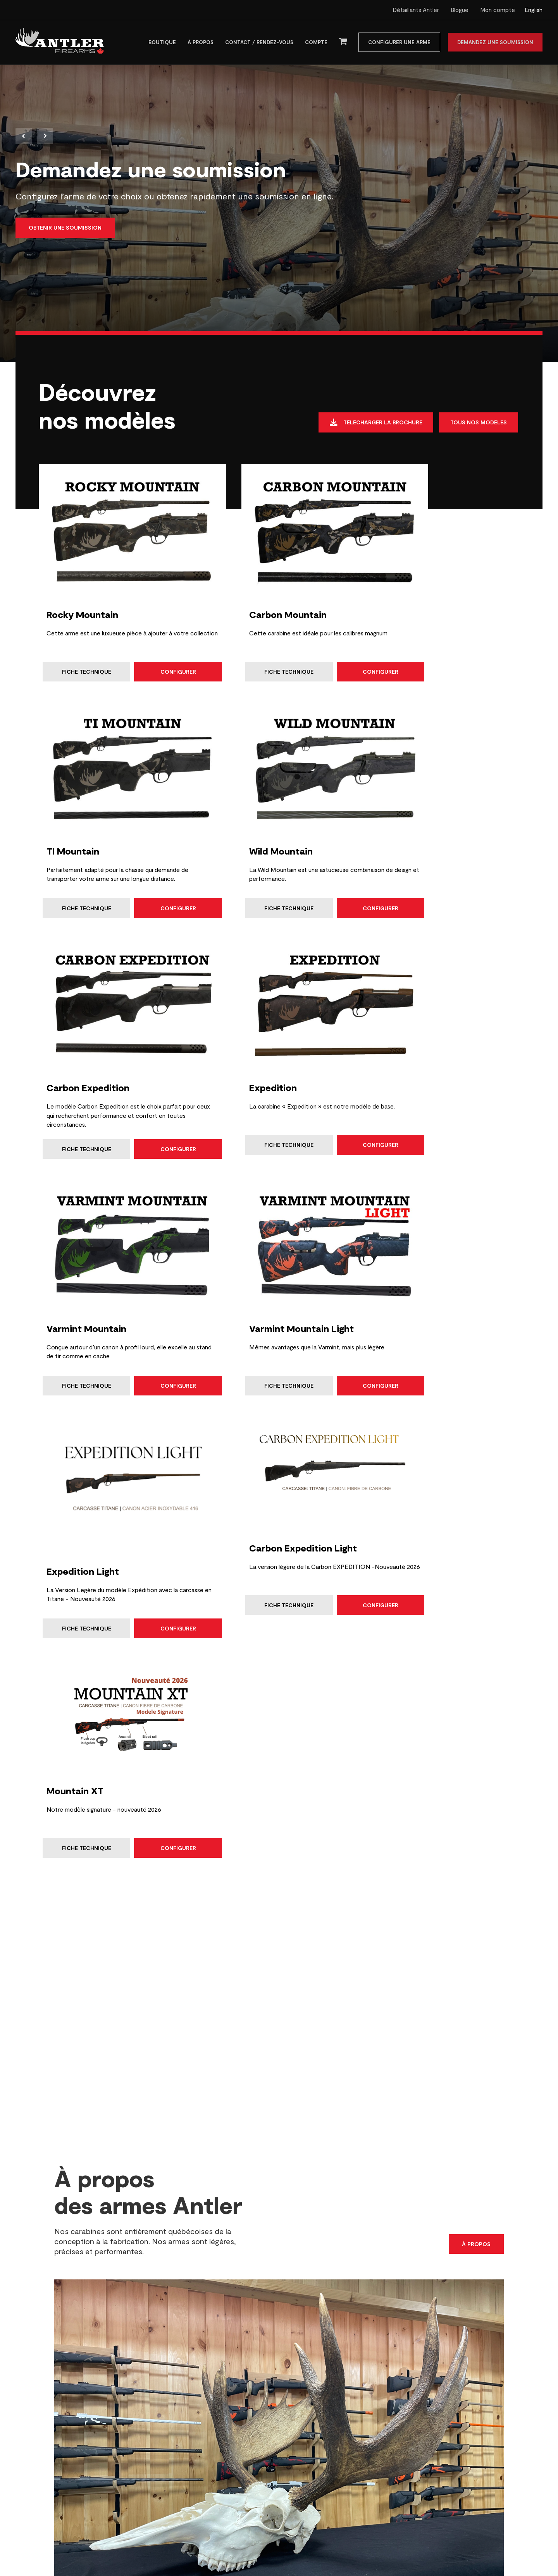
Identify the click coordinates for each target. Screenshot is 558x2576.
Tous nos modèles (478, 425)
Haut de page (512, 2542)
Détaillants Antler (416, 9)
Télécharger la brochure (371, 425)
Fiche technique (80, 647)
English (533, 9)
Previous (24, 137)
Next (45, 137)
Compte (316, 43)
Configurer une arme (399, 43)
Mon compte (497, 9)
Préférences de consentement (279, 2486)
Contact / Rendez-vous (259, 43)
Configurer (150, 647)
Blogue (459, 9)
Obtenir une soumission (65, 230)
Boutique (162, 43)
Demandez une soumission (495, 43)
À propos (201, 43)
